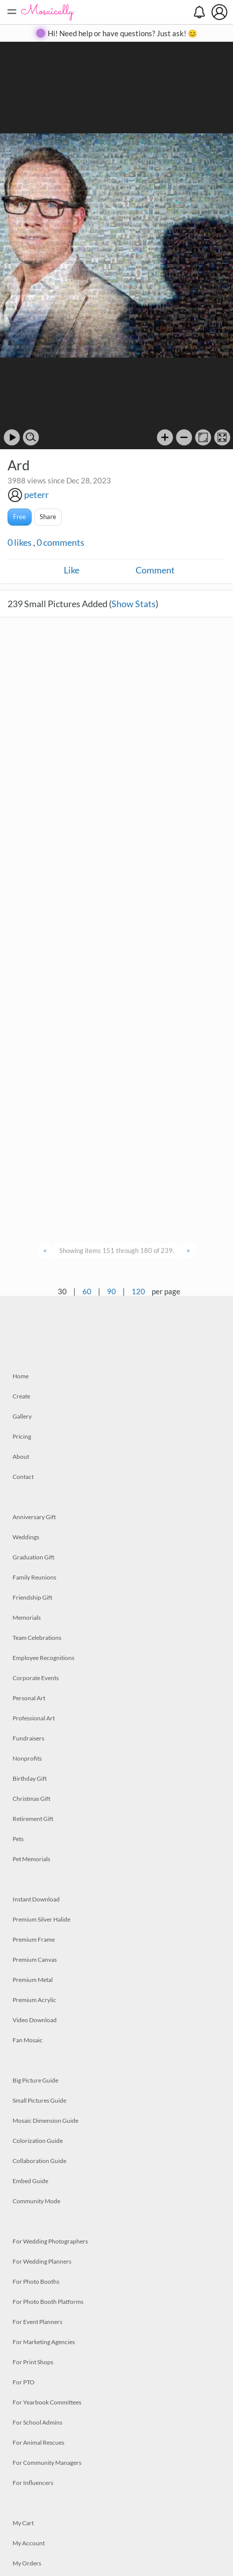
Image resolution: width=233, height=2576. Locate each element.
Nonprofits (27, 1758)
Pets (18, 1839)
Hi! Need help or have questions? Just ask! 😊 (122, 33)
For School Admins (37, 2422)
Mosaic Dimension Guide (45, 2120)
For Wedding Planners (42, 2261)
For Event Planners (37, 2321)
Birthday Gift (30, 1778)
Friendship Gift (32, 1597)
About (21, 1456)
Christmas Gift (31, 1798)
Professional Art (34, 1718)
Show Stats (133, 603)
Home (21, 1376)
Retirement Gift (33, 1818)
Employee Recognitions (43, 1657)
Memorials (27, 1617)
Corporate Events (36, 1678)
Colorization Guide (38, 2140)
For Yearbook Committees (47, 2402)
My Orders (27, 2563)
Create (21, 1396)
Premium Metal (33, 1979)
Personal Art (29, 1698)
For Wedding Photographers (50, 2241)
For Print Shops (33, 2362)
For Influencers (33, 2482)
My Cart (23, 2523)
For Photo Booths (36, 2281)
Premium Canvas (35, 1959)
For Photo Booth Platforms (48, 2301)
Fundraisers (28, 1738)
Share (48, 517)
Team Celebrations (37, 1637)
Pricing (22, 1436)
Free (19, 517)
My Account (29, 2543)
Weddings (26, 1537)
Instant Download (36, 1899)
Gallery (22, 1416)
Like (71, 569)
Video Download (35, 2020)
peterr (36, 494)
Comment (155, 569)
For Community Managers (47, 2462)
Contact (23, 1476)
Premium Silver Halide (41, 1919)
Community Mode (36, 2201)
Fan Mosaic (28, 2040)
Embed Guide (30, 2181)
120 (138, 1291)
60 (86, 1291)
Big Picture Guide (35, 2080)
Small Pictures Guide (39, 2100)
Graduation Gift (33, 1557)
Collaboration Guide (39, 2161)
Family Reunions (34, 1577)
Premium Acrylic (34, 2000)
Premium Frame (34, 1939)
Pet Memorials (31, 1859)
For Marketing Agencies (44, 2342)
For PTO (24, 2382)
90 (111, 1291)
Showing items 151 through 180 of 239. (116, 1251)
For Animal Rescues (38, 2442)
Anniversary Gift (34, 1517)
